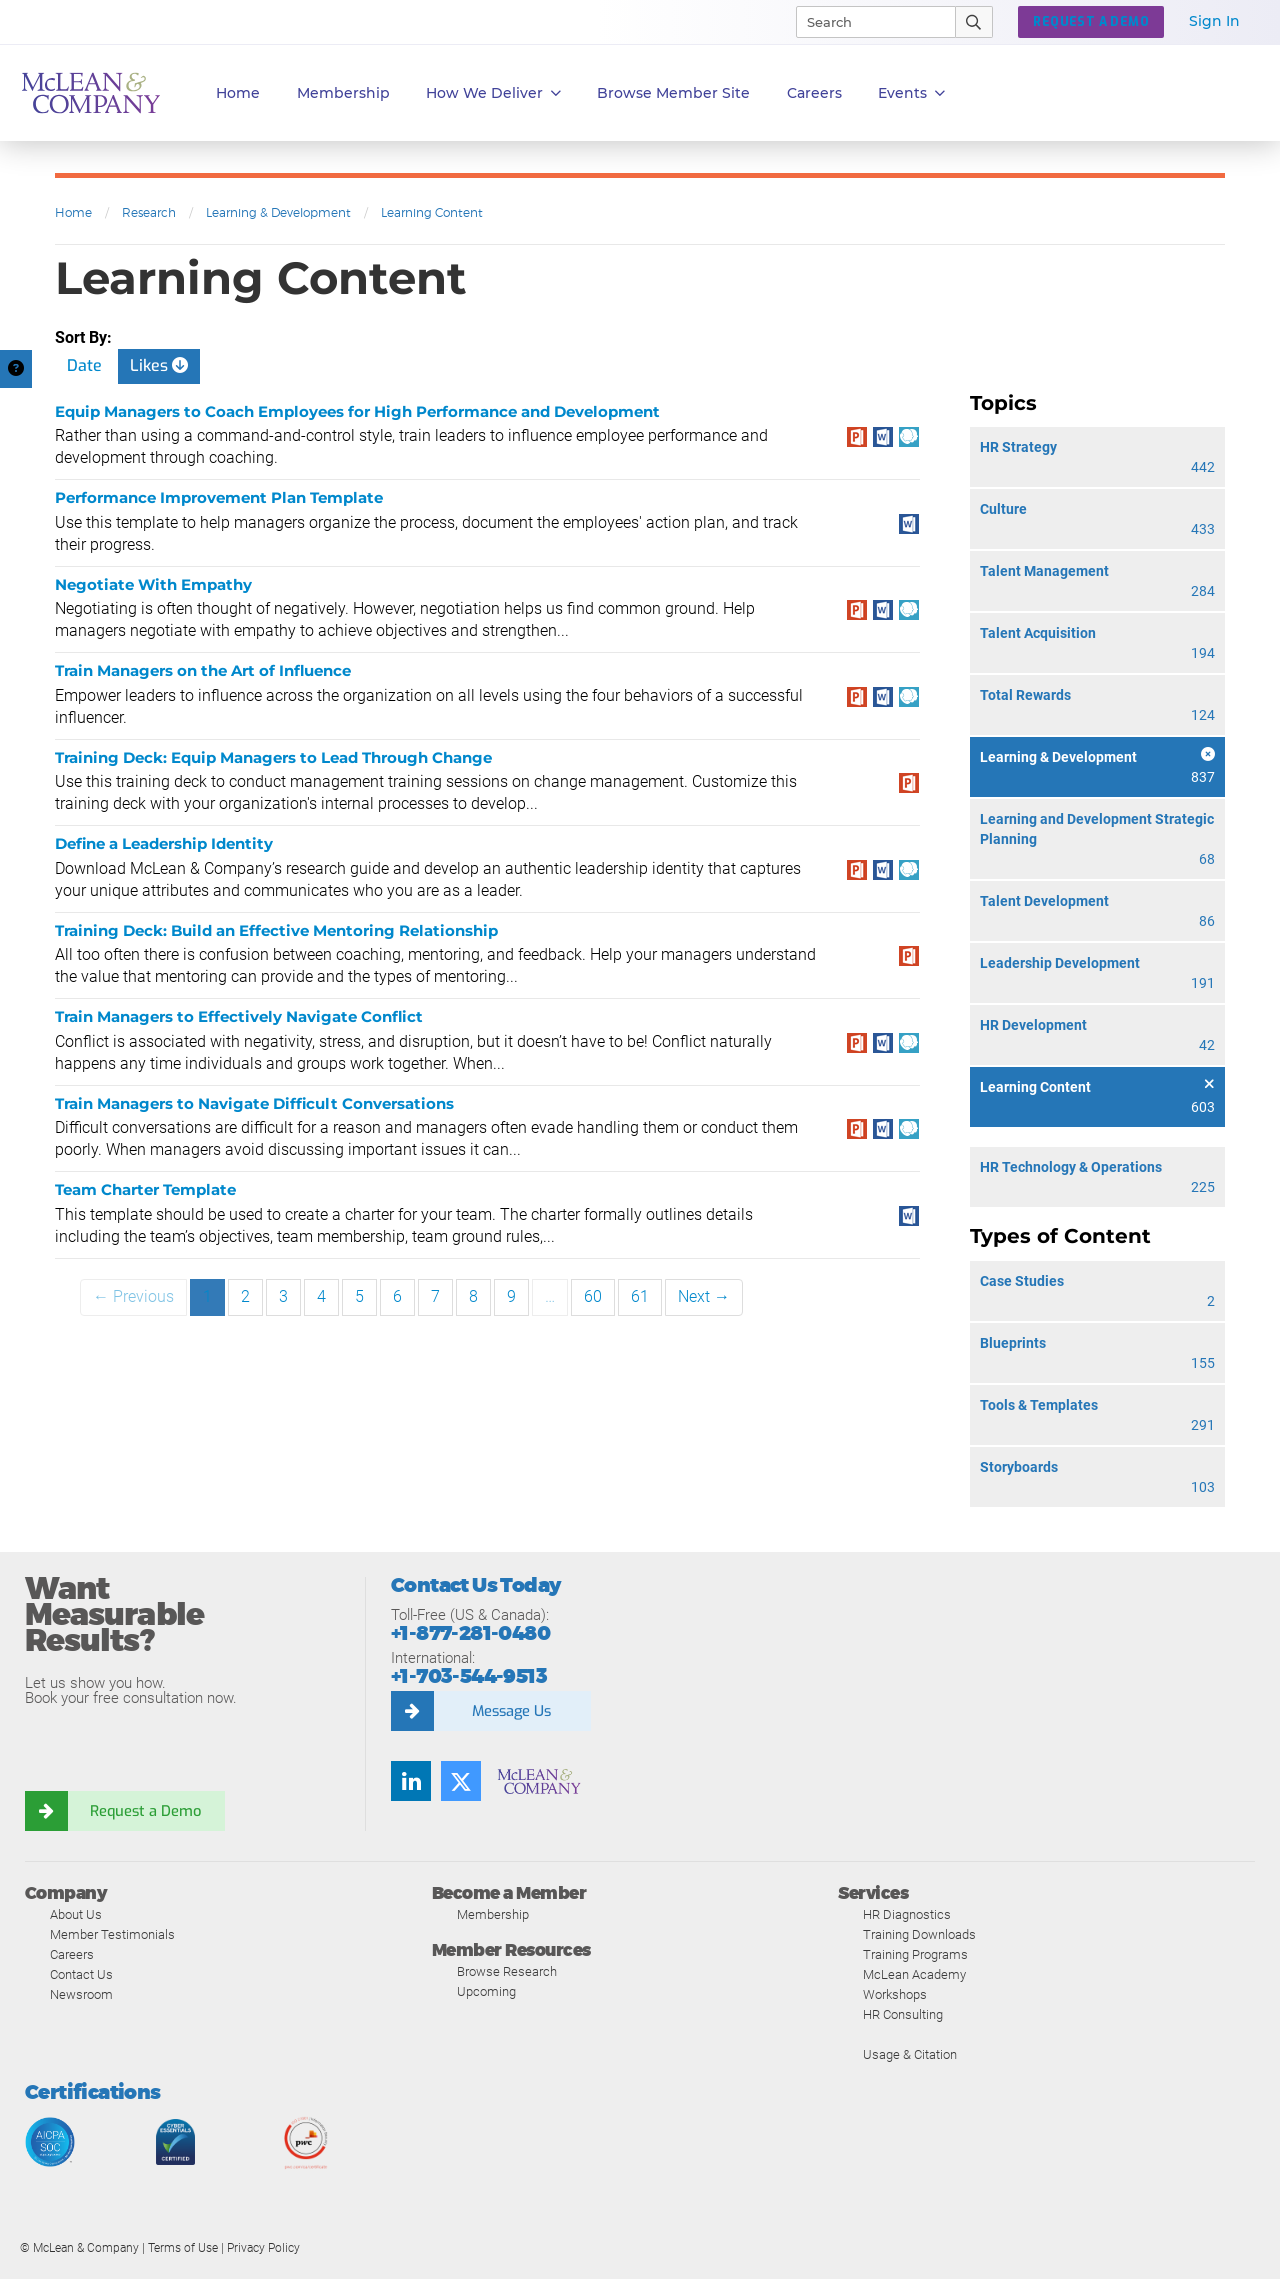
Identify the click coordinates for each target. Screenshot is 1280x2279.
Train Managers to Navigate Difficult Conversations (254, 1103)
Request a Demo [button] (1091, 22)
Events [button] (911, 93)
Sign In (1214, 21)
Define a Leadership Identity (164, 843)
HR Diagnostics (907, 1914)
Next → (704, 1296)
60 (593, 1296)
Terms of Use (183, 2248)
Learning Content (432, 212)
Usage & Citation (910, 2054)
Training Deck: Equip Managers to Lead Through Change (273, 757)
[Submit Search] (974, 22)
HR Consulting (903, 2014)
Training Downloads (919, 1934)
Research (149, 212)
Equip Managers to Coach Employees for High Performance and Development (357, 411)
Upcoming (486, 1991)
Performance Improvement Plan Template (219, 497)
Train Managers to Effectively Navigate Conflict (239, 1016)
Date (84, 365)
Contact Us (81, 1974)
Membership (343, 93)
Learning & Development (278, 212)
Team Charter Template (145, 1189)
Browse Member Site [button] (673, 93)
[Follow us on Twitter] (461, 1781)
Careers (72, 1954)
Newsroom (81, 1994)
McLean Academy (914, 1974)
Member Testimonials (112, 1934)
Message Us (511, 1711)
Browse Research (507, 1971)
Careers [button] (814, 93)
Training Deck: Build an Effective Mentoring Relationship (276, 930)
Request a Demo (145, 1811)
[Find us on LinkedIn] (411, 1781)
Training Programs (915, 1954)
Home (238, 93)
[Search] (867, 22)
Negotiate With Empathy (153, 584)
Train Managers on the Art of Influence (203, 670)
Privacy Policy (263, 2248)
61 (640, 1296)
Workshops (895, 1994)
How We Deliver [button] (493, 93)
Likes (159, 365)
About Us (76, 1914)
